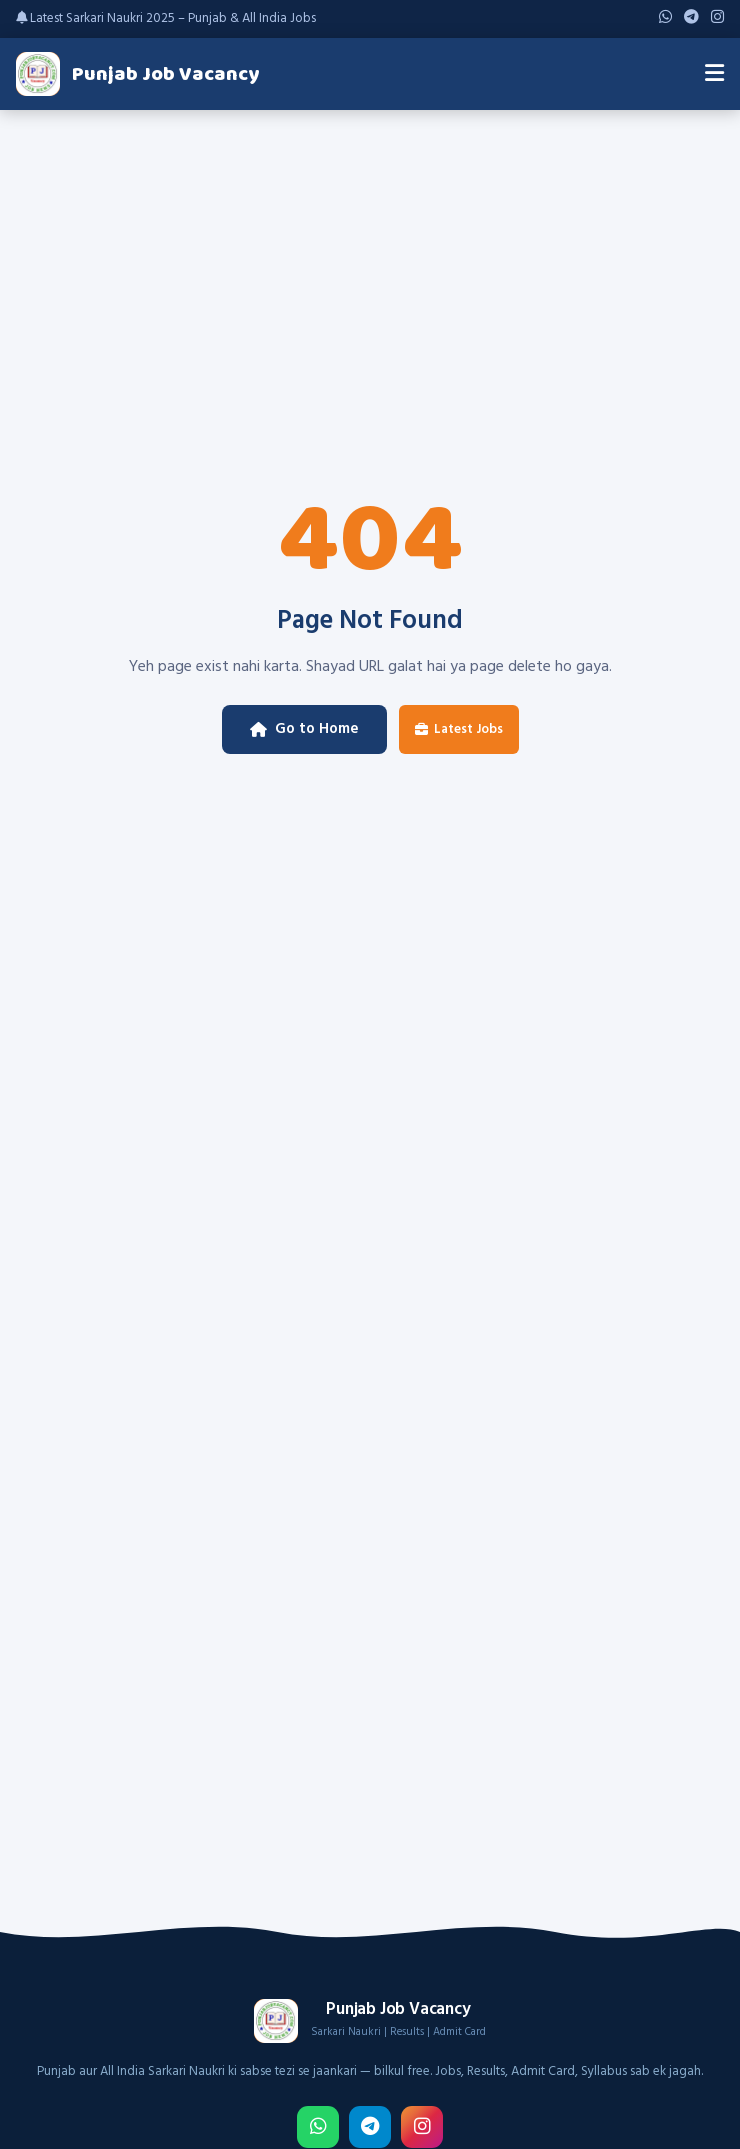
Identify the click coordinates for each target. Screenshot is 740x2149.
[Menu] (714, 74)
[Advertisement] (370, 260)
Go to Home (304, 729)
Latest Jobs (459, 729)
